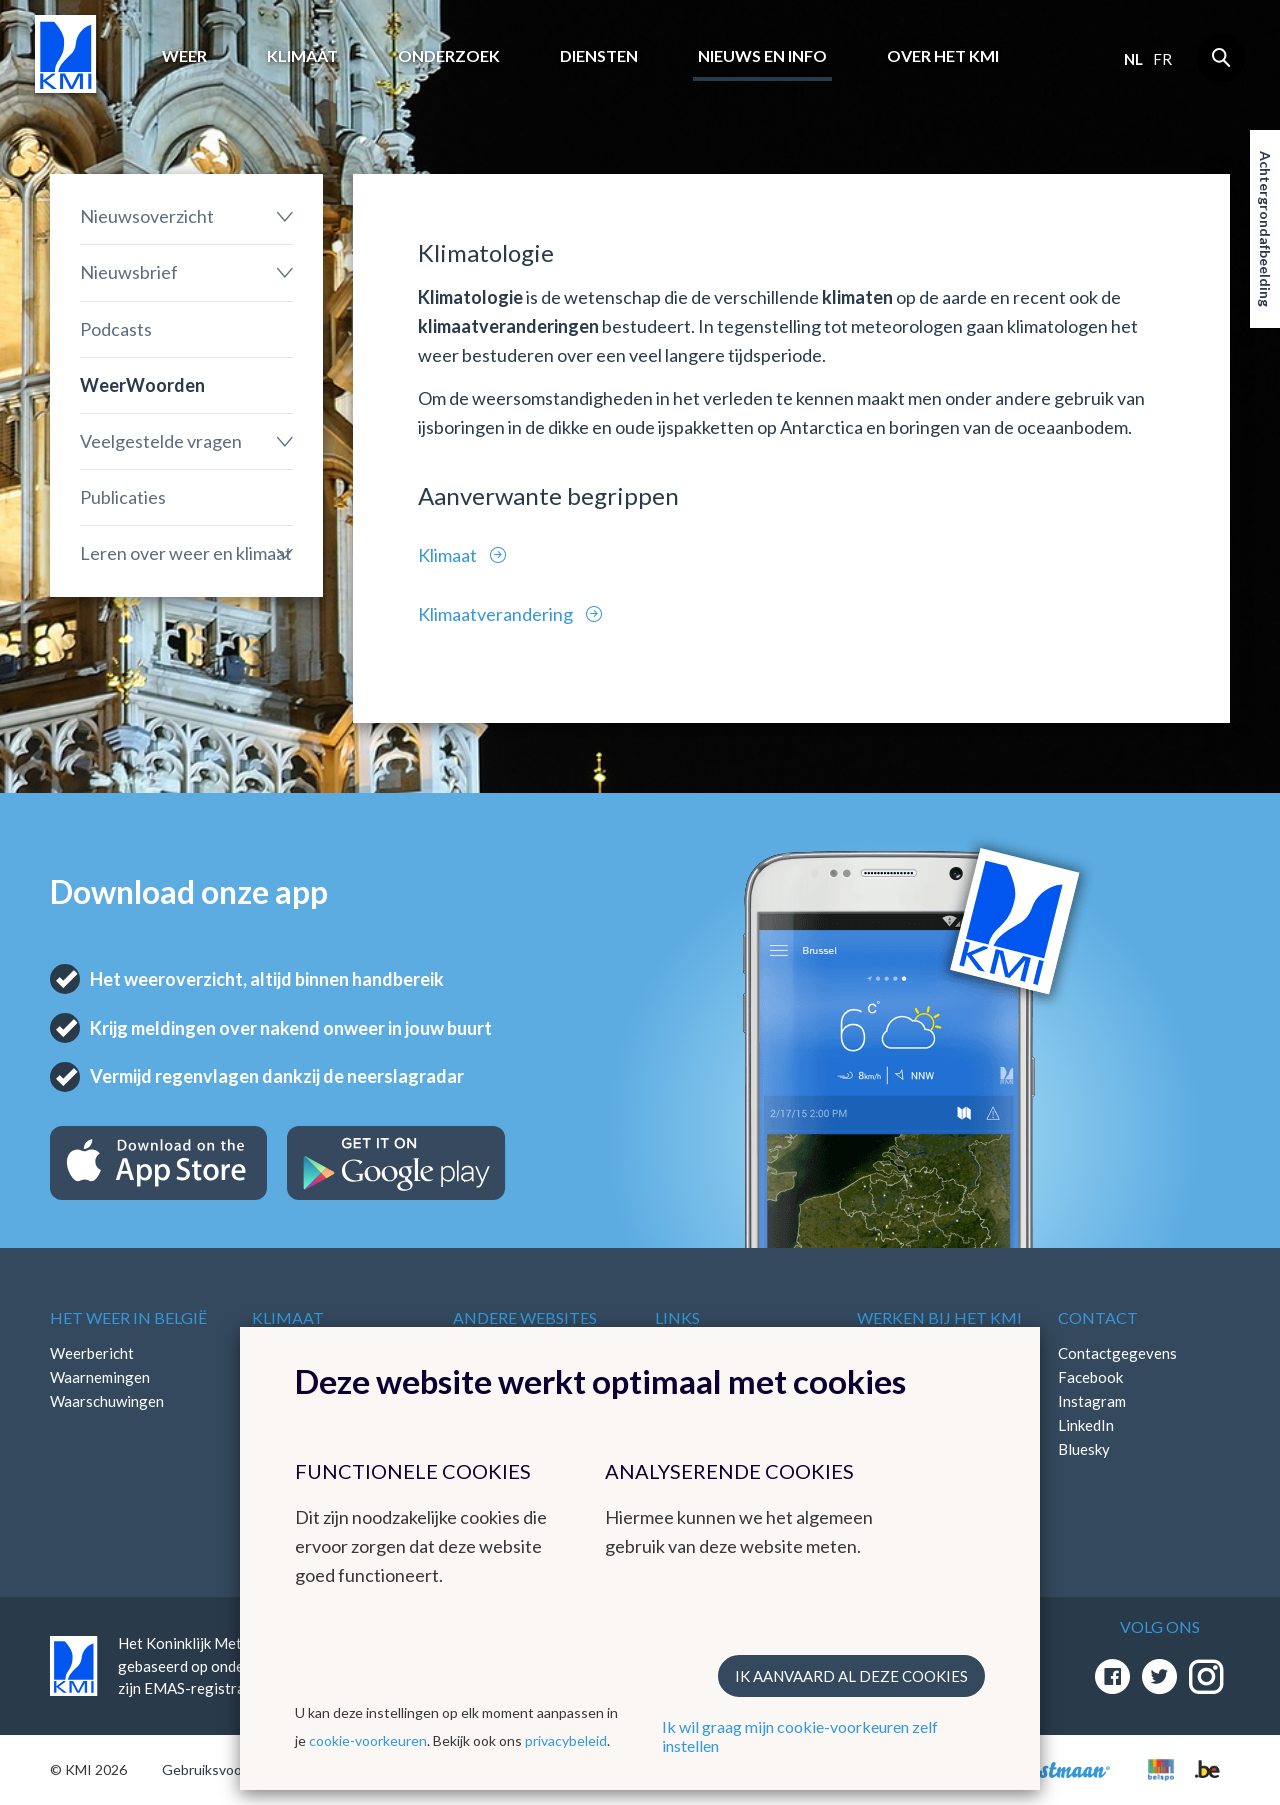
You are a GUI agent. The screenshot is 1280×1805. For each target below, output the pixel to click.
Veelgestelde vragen (161, 441)
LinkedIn (1086, 1425)
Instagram (1092, 1401)
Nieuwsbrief (129, 272)
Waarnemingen (100, 1377)
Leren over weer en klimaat (186, 553)
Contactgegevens (1117, 1353)
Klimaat (302, 55)
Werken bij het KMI (939, 1317)
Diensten (599, 55)
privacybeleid (566, 1740)
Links (677, 1317)
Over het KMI (943, 55)
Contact (1098, 1317)
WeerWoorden (142, 385)
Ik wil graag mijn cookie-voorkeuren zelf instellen (800, 1736)
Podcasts (116, 329)
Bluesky (1084, 1449)
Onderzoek (449, 55)
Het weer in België (128, 1317)
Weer (184, 55)
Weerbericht (92, 1353)
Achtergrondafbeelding (1265, 229)
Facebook (1090, 1377)
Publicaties (123, 497)
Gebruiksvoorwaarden (231, 1769)
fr (1162, 59)
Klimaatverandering (497, 614)
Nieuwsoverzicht (147, 216)
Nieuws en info (762, 55)
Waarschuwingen (107, 1401)
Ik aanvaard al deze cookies (851, 1676)
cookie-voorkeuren (368, 1740)
